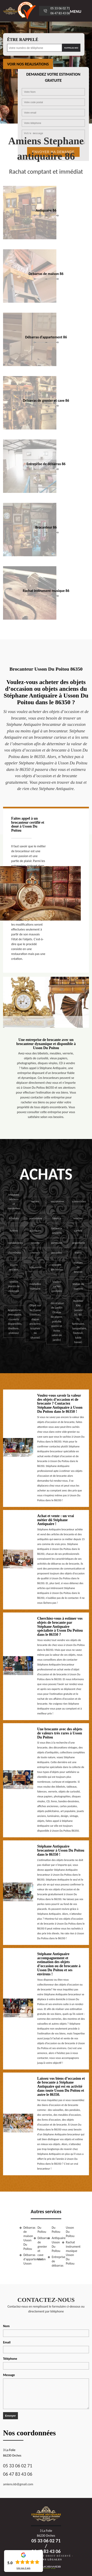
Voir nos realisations (28, 64)
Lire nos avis (23, 2568)
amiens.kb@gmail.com (18, 2484)
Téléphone (10, 2359)
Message (9, 2375)
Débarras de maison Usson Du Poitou (26, 2238)
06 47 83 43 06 (60, 13)
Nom (6, 2326)
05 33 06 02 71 (60, 8)
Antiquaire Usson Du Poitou (55, 2244)
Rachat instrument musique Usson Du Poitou (69, 2252)
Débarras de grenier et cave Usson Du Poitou (48, 2243)
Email (7, 2342)
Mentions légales (46, 2559)
